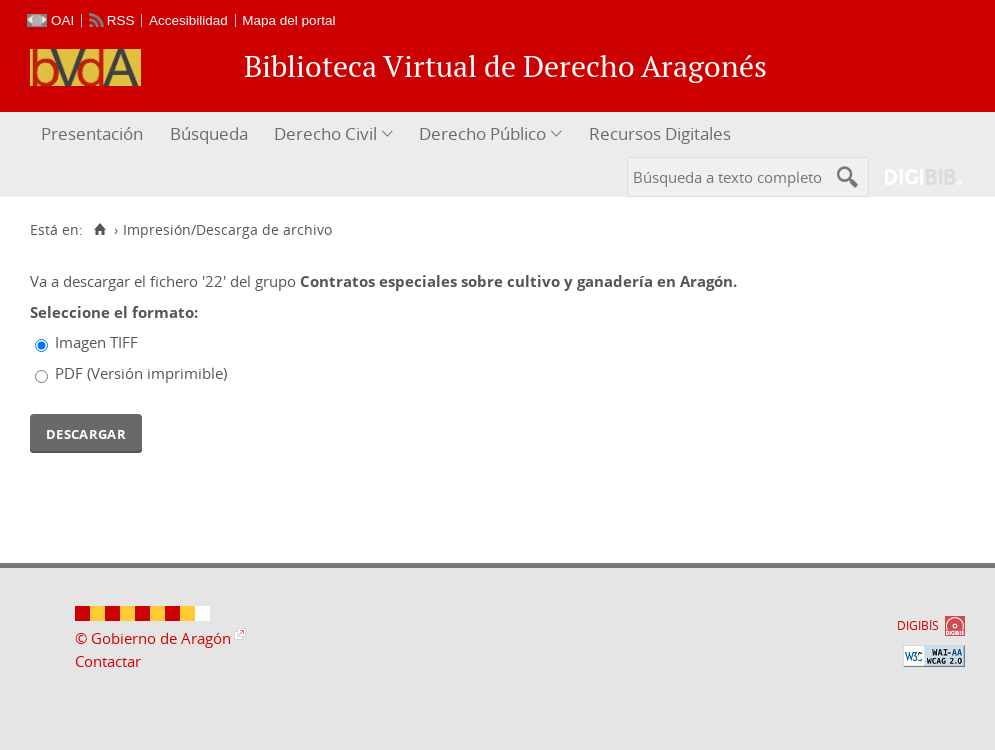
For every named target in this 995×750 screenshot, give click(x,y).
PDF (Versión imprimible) (141, 373)
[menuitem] (94, 134)
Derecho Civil (325, 133)
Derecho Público (482, 133)
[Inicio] (99, 230)
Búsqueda (209, 133)
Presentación (92, 133)
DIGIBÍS (918, 625)
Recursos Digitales (660, 133)
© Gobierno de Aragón (153, 638)
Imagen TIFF (96, 342)
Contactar (108, 661)
